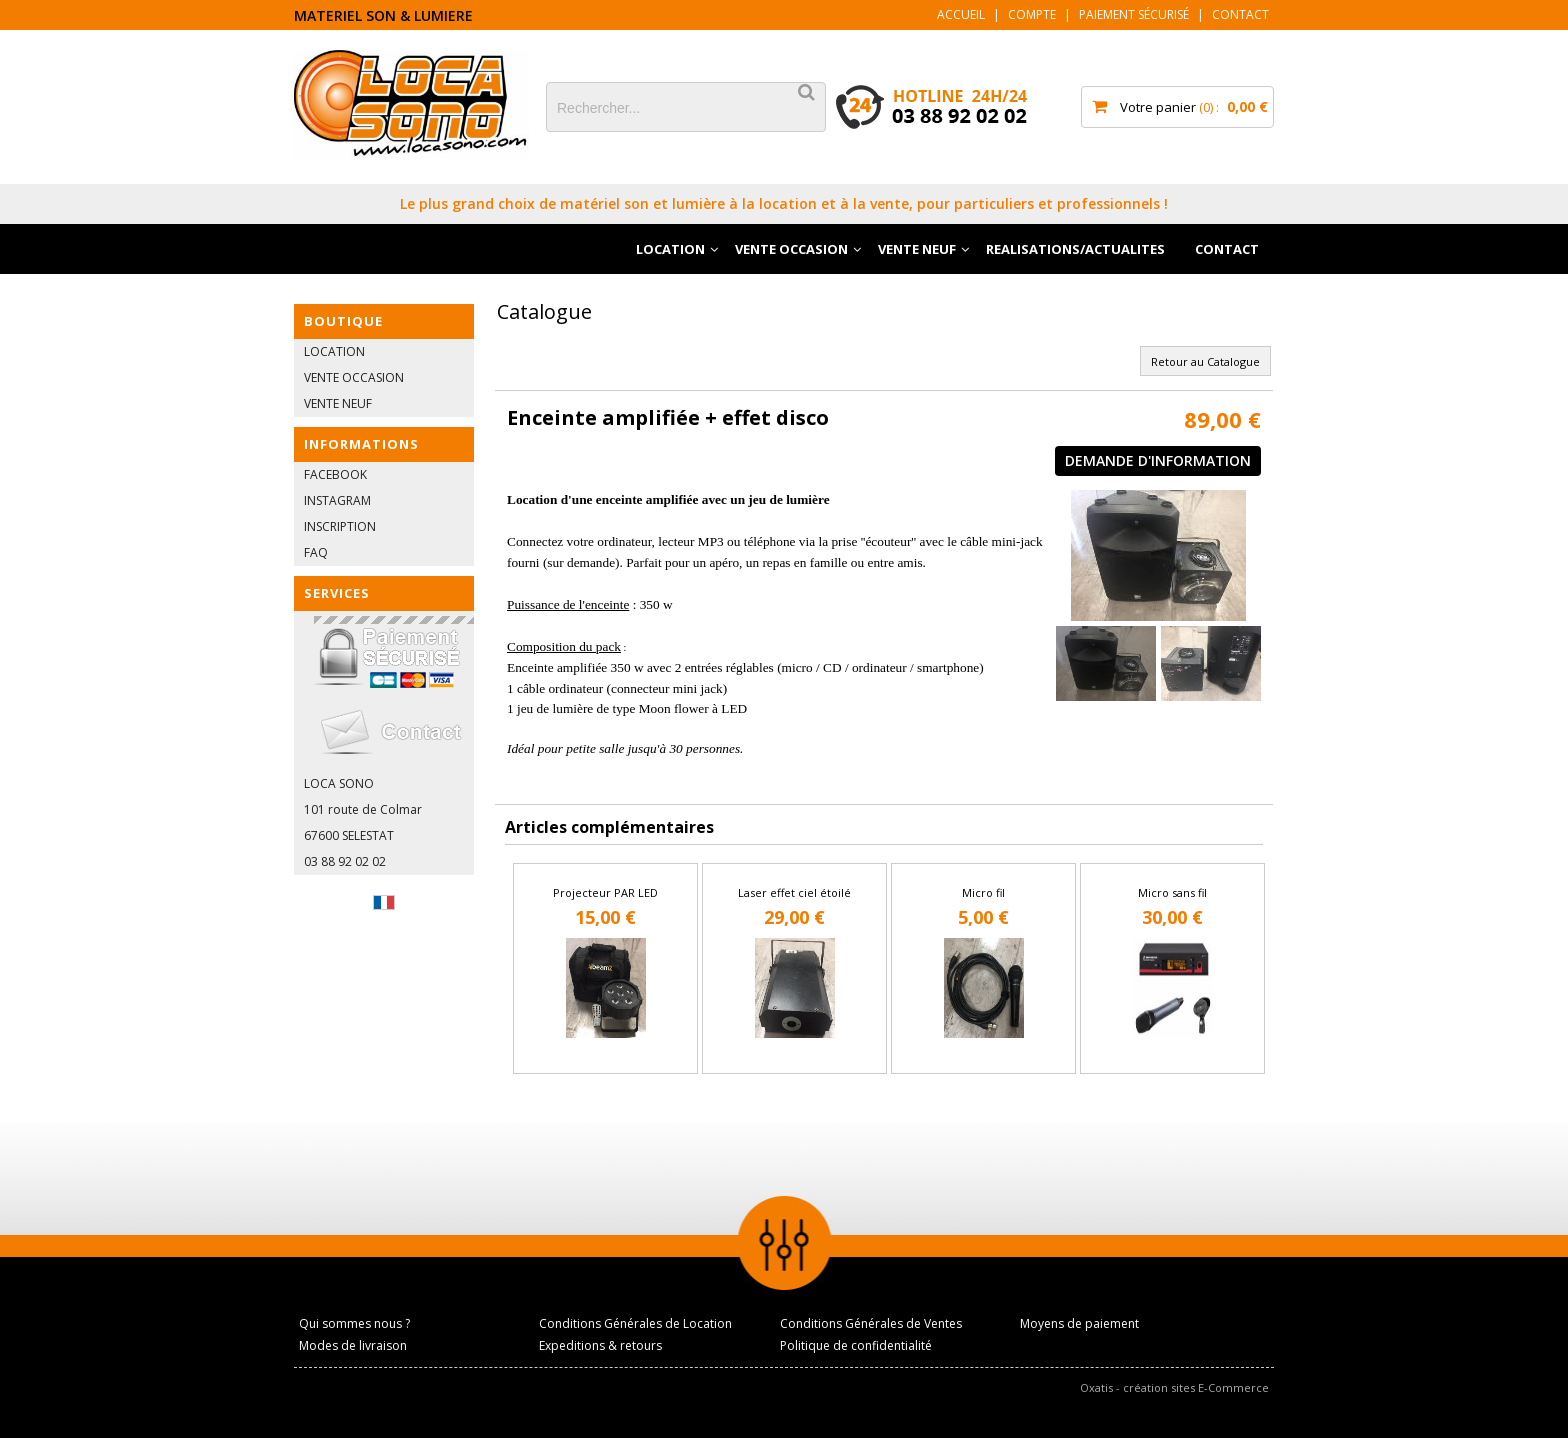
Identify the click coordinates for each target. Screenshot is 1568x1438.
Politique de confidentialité (856, 1345)
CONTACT (1227, 249)
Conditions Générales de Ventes (871, 1323)
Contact (1240, 14)
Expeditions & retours (600, 1345)
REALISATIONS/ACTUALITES (1075, 249)
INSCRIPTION (340, 526)
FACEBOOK (335, 474)
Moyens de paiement (1079, 1323)
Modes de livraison (353, 1345)
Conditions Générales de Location (635, 1323)
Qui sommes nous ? (354, 1323)
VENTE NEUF (917, 249)
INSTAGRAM (337, 500)
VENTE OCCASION (791, 249)
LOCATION (670, 249)
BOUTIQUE (343, 321)
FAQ (316, 552)
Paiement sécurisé (1134, 14)
